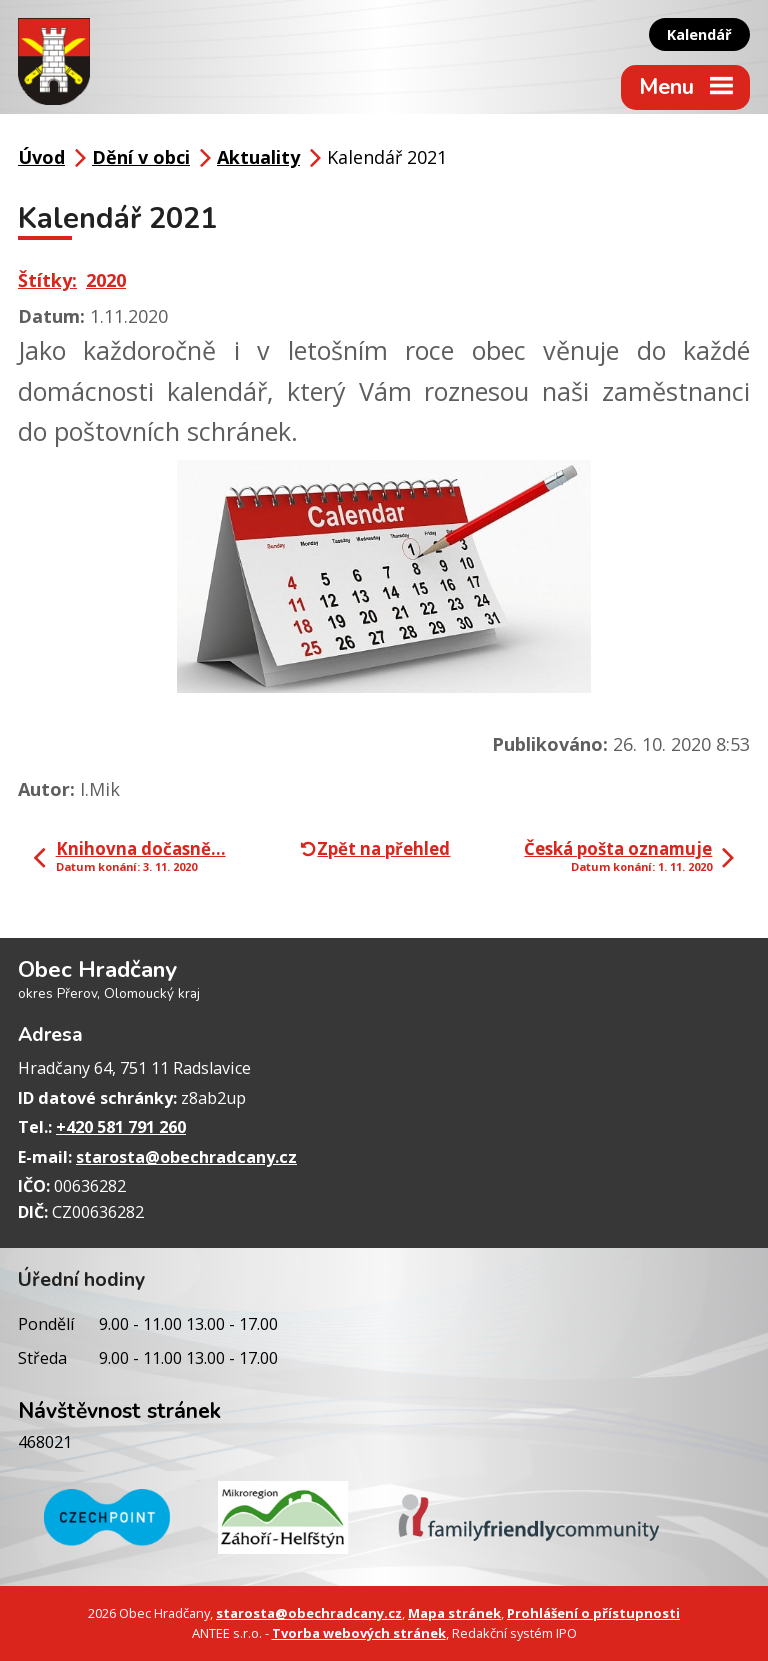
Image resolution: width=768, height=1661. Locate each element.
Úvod (41, 157)
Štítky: (47, 280)
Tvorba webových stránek (359, 1633)
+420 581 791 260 (121, 1127)
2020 (106, 280)
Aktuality (258, 157)
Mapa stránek (454, 1613)
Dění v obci (141, 157)
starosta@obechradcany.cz (186, 1157)
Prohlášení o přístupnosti (593, 1613)
